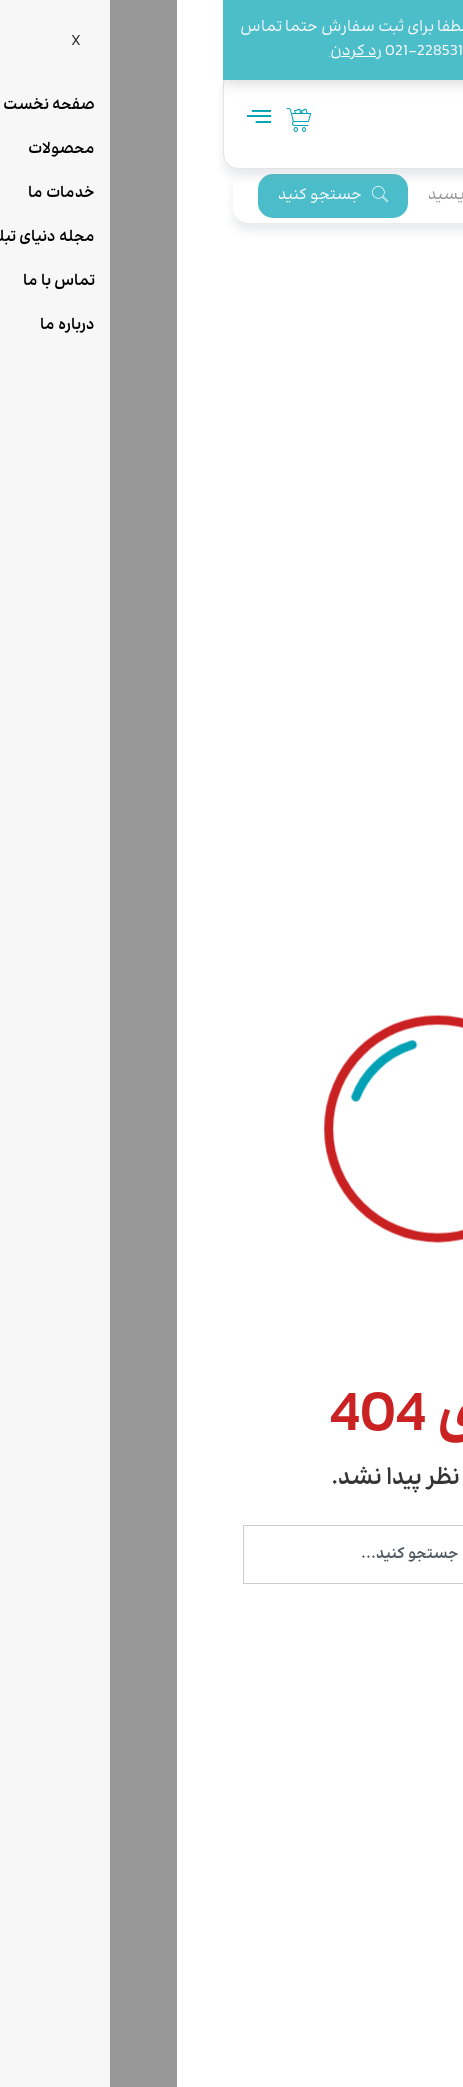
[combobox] (231, 1554)
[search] (311, 196)
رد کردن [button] (133, 51)
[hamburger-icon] (35, 119)
